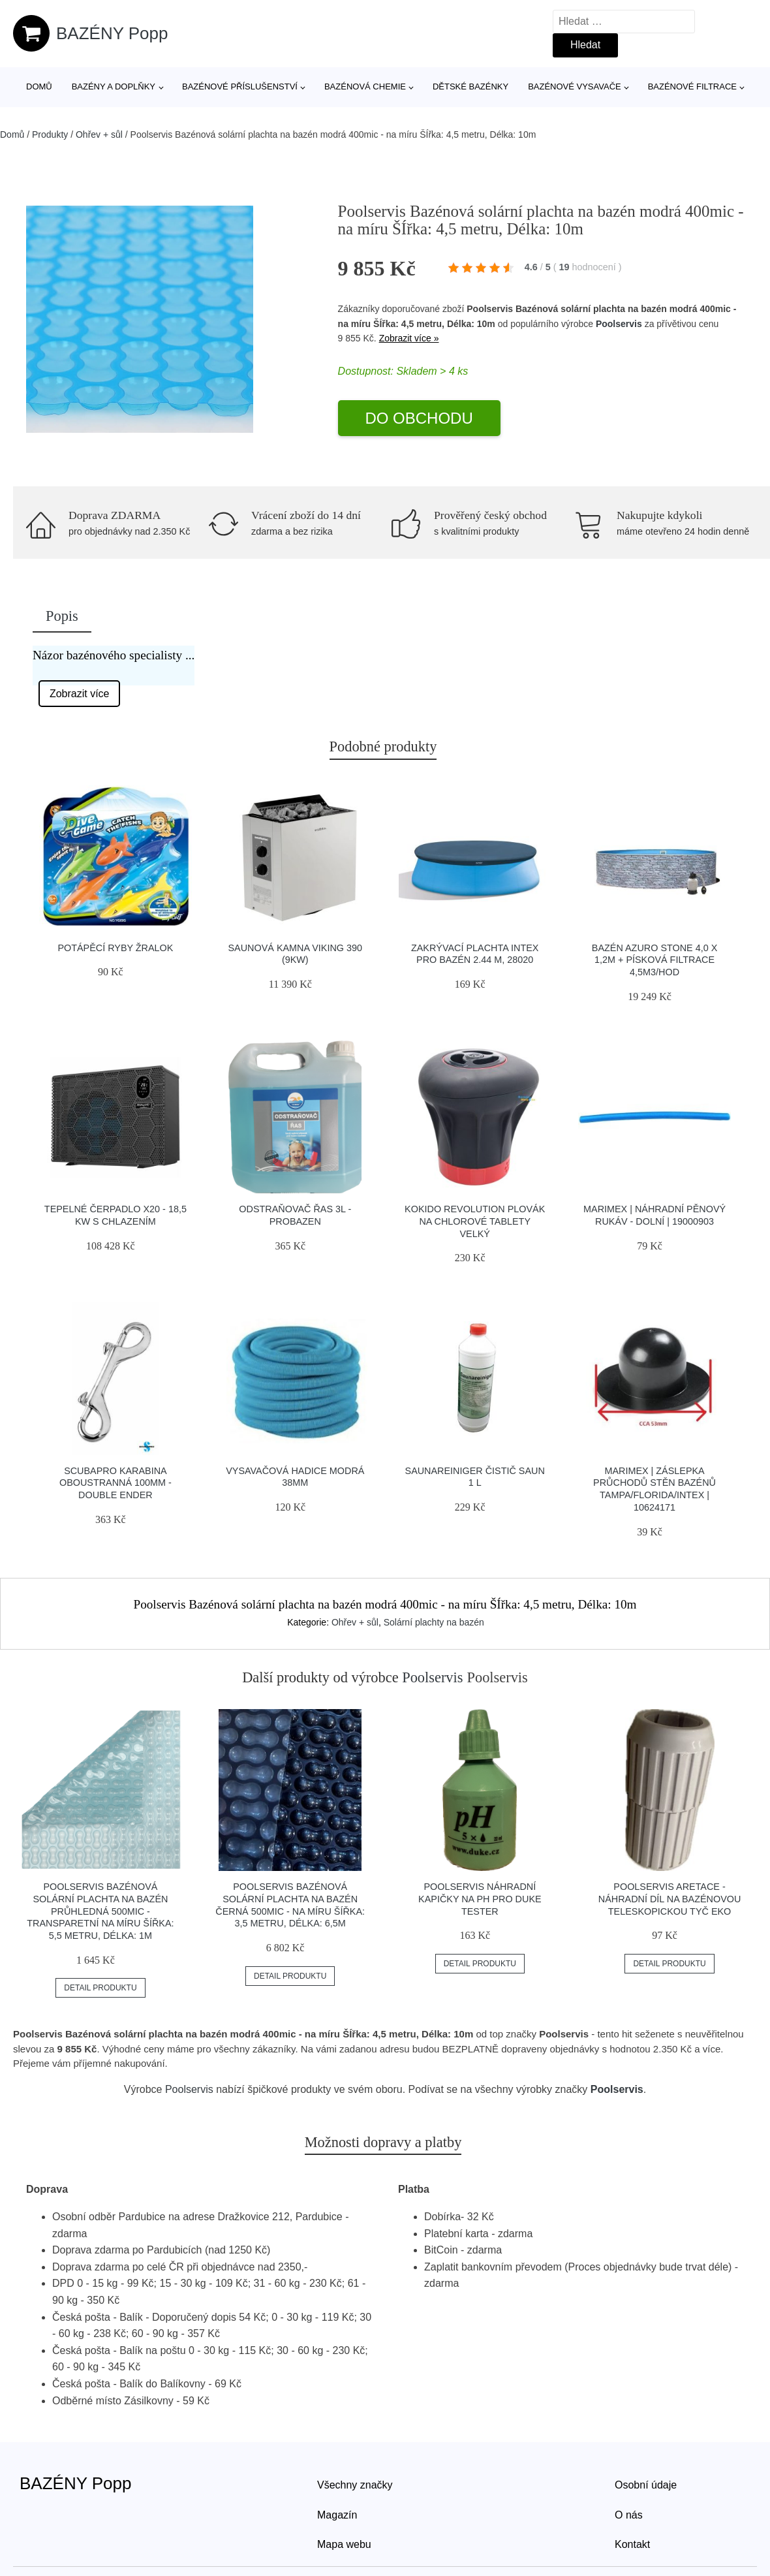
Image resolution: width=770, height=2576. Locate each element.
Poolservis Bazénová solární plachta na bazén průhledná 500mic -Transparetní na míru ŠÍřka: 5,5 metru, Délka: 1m (100, 1911)
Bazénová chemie (365, 86)
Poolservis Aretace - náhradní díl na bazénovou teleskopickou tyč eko (669, 1898)
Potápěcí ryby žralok (115, 948)
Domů (39, 86)
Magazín (337, 2515)
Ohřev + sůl (99, 134)
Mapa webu (344, 2544)
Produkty (50, 134)
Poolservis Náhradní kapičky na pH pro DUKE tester (479, 1898)
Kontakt (632, 2544)
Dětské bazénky (470, 86)
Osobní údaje (646, 2484)
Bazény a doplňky (113, 86)
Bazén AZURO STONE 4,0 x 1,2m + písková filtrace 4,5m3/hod (654, 960)
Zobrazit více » (409, 338)
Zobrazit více (80, 693)
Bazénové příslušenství (240, 86)
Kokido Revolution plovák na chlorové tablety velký (475, 1221)
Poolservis (619, 324)
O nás (629, 2515)
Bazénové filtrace (692, 86)
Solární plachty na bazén (434, 1622)
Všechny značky (355, 2484)
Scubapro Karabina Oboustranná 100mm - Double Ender (115, 1483)
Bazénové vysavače (574, 86)
